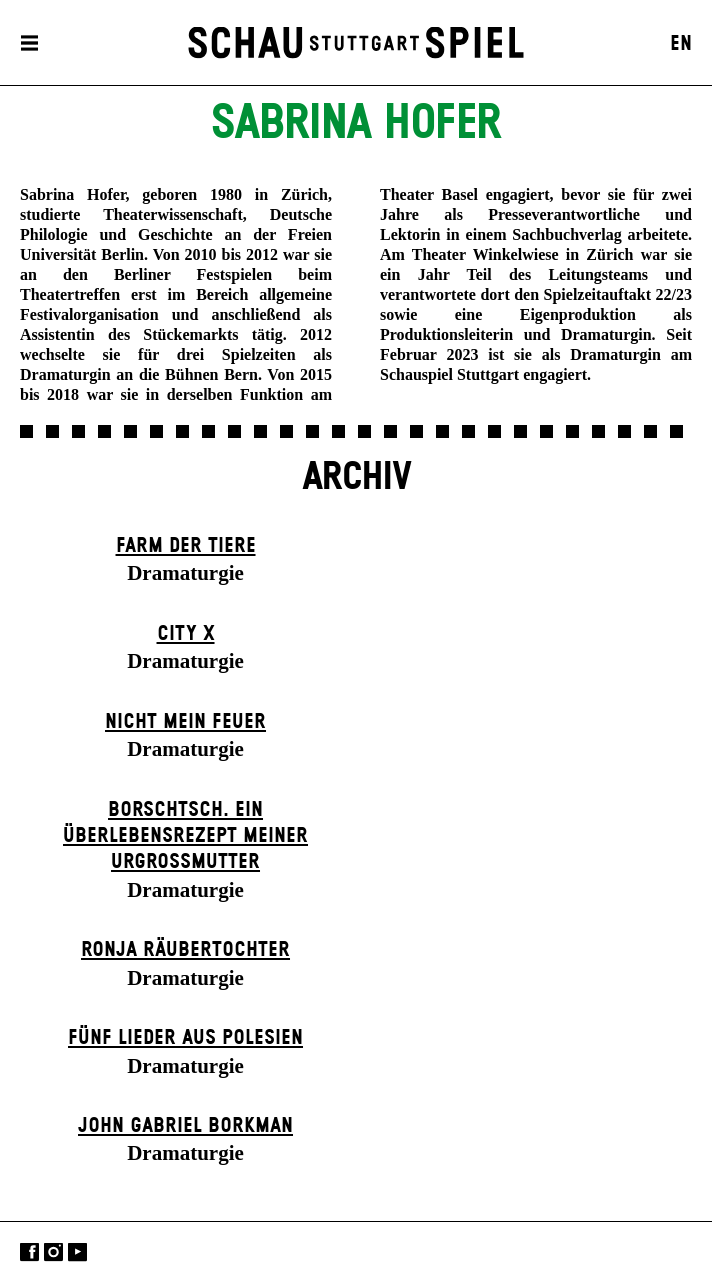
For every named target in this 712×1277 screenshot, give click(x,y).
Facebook (29, 1251)
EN (681, 44)
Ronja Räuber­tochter (185, 950)
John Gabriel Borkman (185, 1126)
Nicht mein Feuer (185, 722)
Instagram (53, 1251)
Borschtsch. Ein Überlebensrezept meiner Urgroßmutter (185, 836)
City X (186, 634)
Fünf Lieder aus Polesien (185, 1038)
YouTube (77, 1251)
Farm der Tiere (186, 546)
